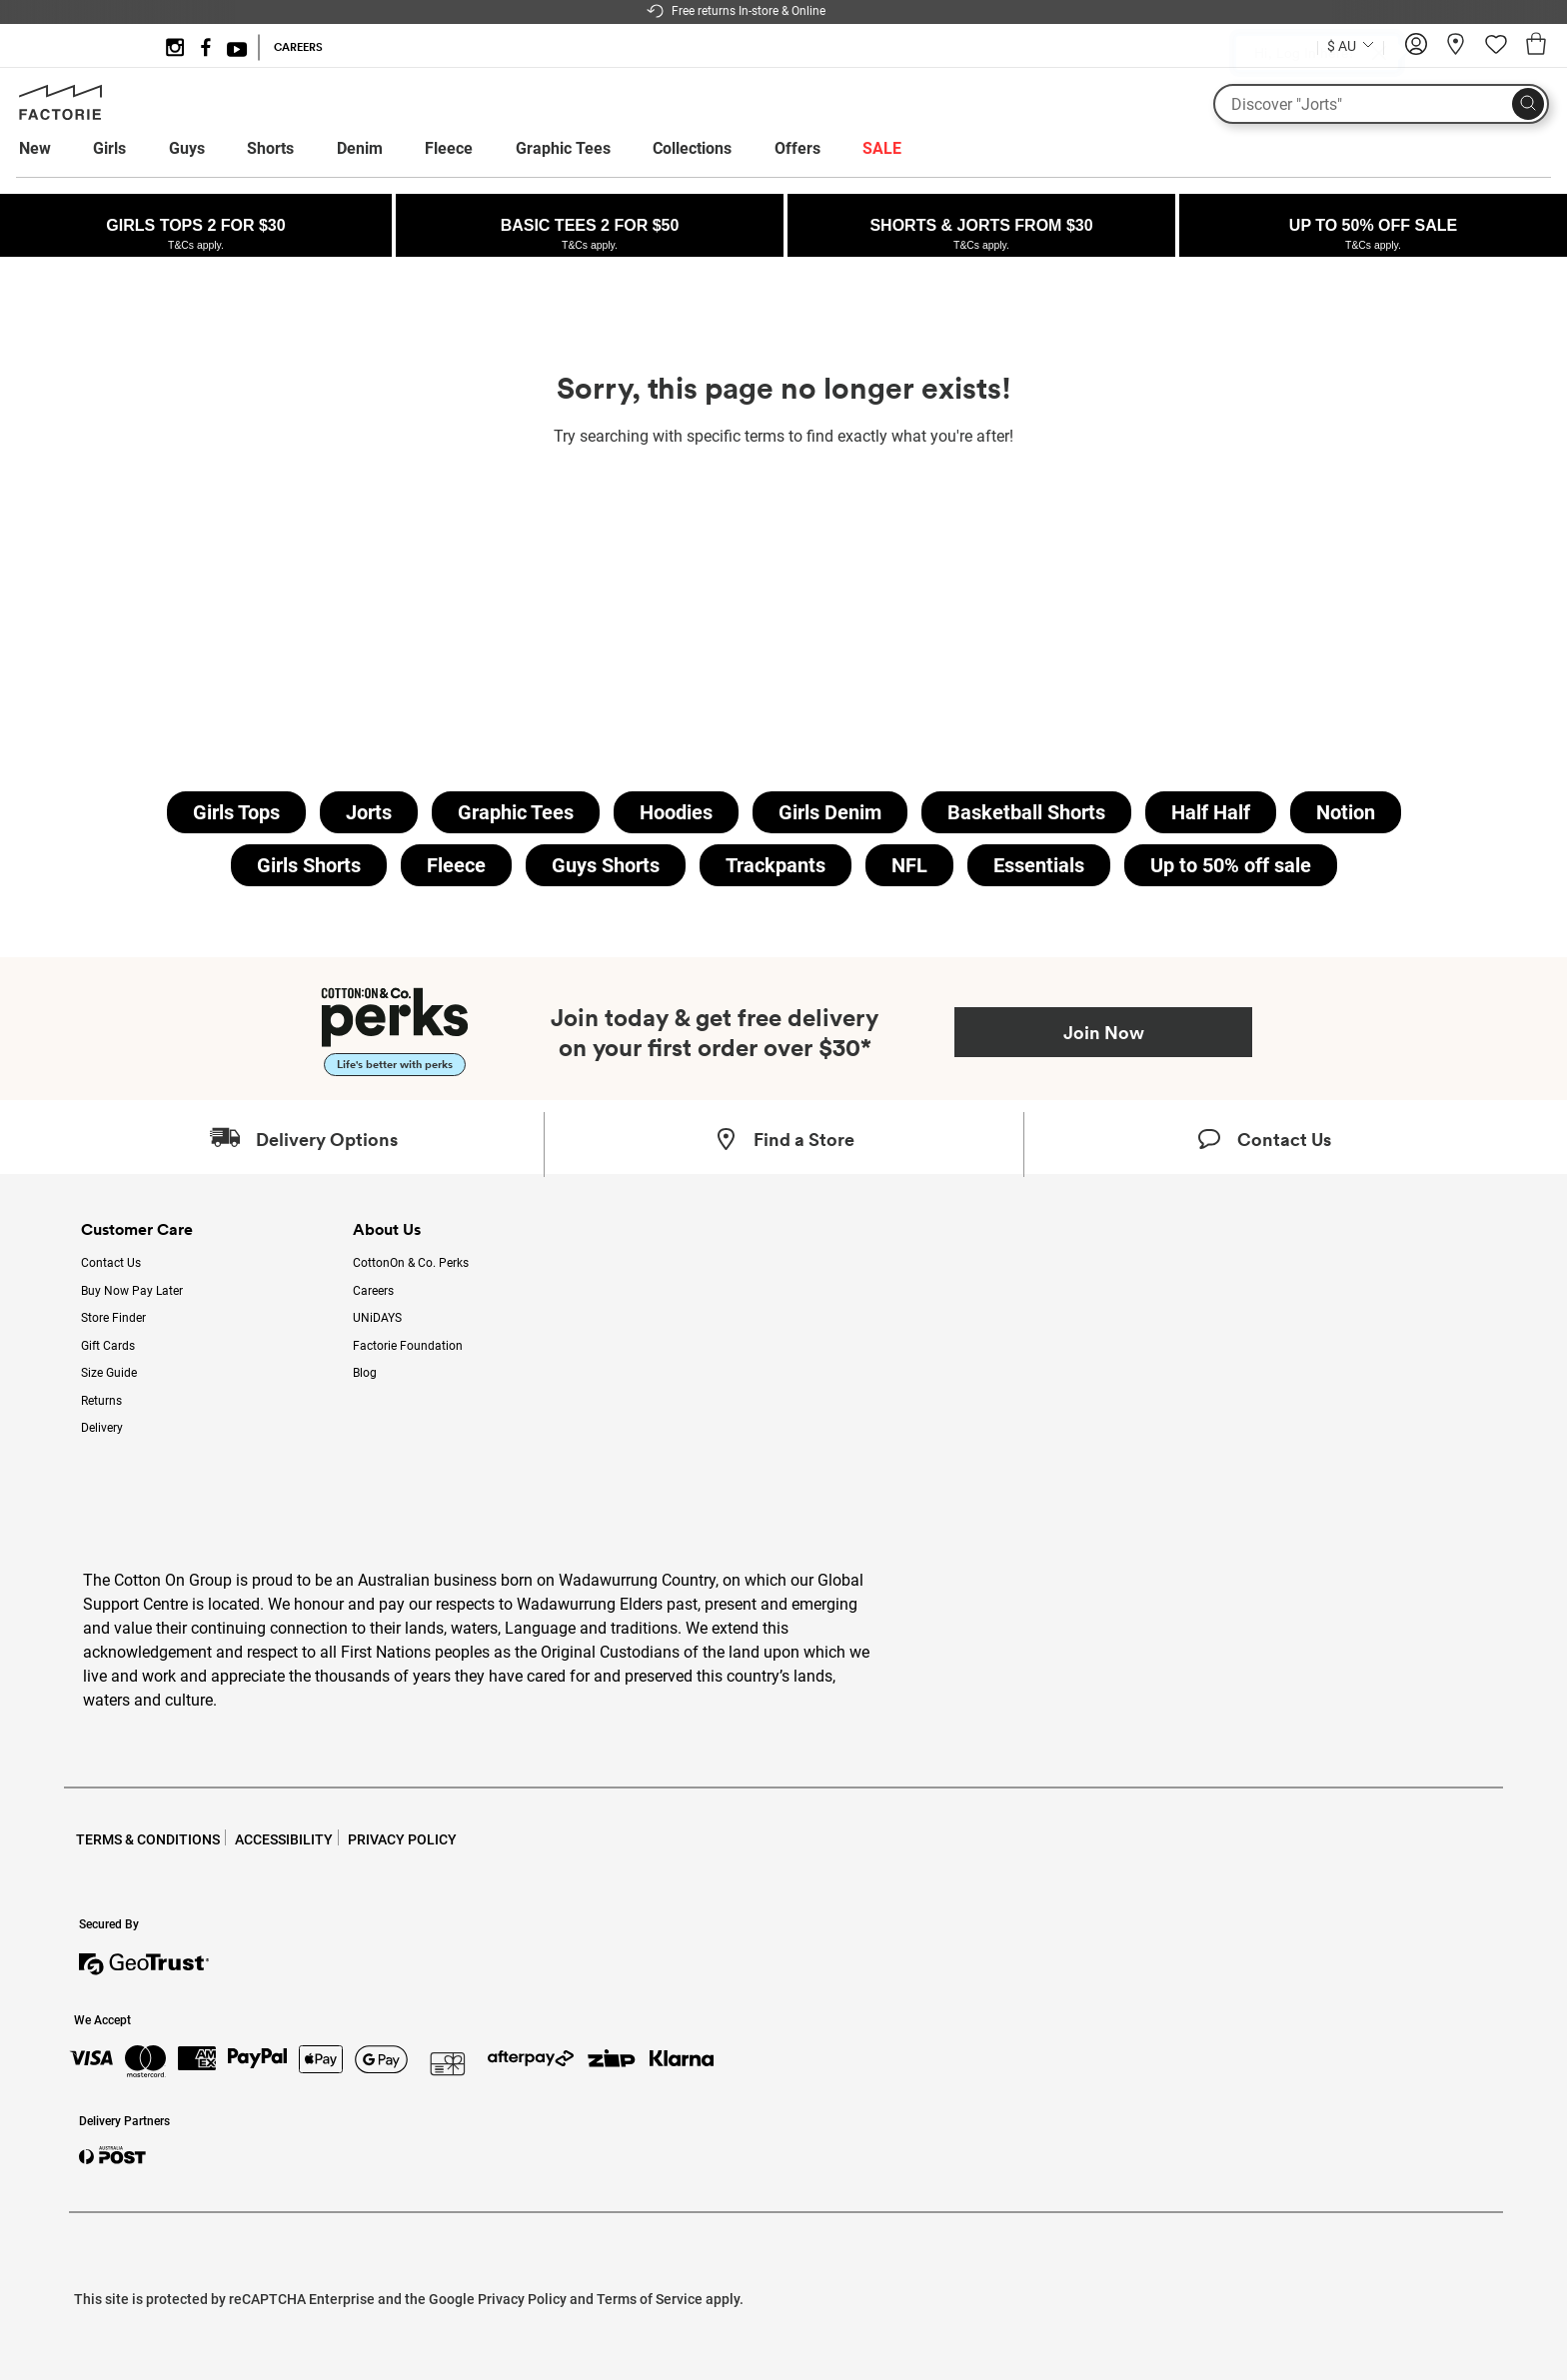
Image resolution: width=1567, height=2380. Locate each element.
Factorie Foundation (408, 1346)
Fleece (449, 148)
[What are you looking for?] (1381, 104)
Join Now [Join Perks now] (1103, 1032)
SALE (881, 148)
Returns (101, 1401)
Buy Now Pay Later (132, 1291)
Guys (187, 148)
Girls (109, 148)
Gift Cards (108, 1346)
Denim (360, 148)
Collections (692, 148)
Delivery (102, 1428)
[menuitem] (53, 149)
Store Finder (113, 1318)
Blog (365, 1373)
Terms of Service (650, 2299)
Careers (373, 1291)
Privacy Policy (522, 2299)
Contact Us (111, 1263)
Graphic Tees (563, 148)
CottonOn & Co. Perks (411, 1263)
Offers (797, 148)
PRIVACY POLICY (402, 1839)
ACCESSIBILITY (284, 1839)
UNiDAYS (377, 1318)
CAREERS (298, 47)
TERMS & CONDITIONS (148, 1839)
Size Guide (109, 1373)
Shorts (270, 148)
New (35, 148)
